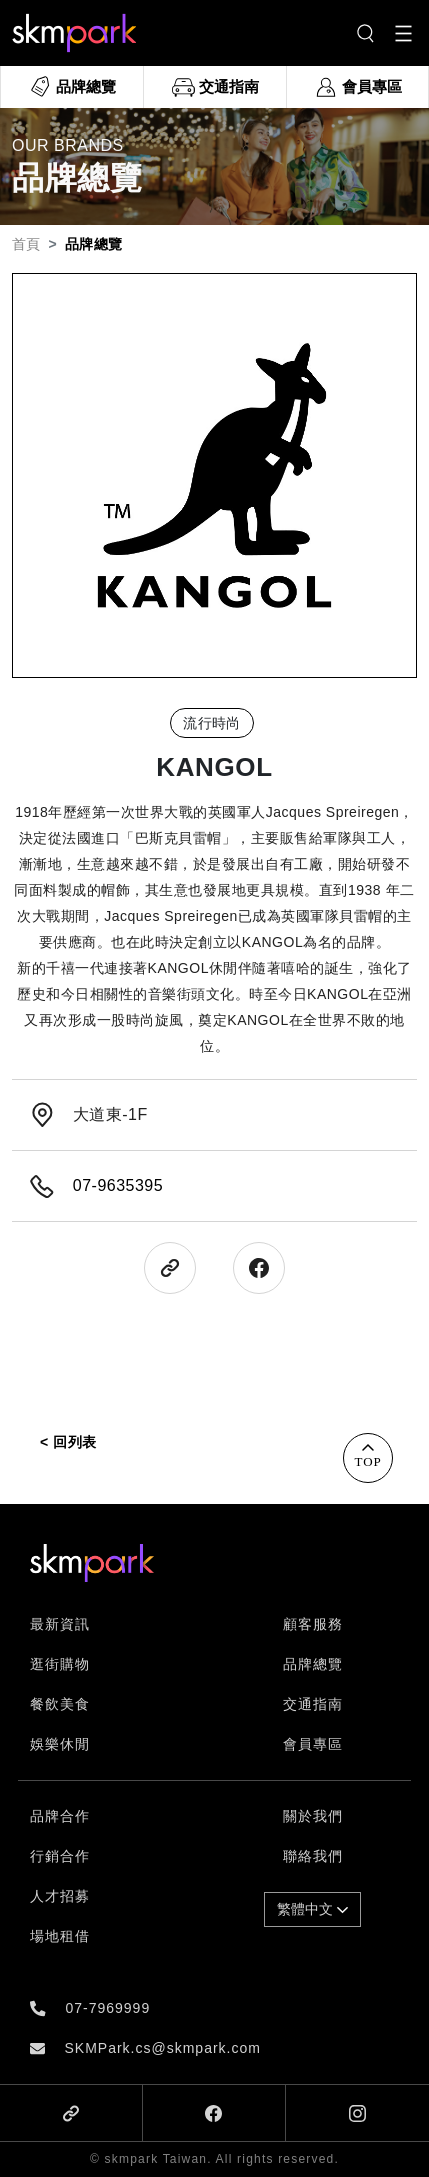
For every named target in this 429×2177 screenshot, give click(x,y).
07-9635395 (118, 1185)
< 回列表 (68, 1442)
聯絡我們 (313, 1856)
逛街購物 (60, 1664)
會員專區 (313, 1744)
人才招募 (60, 1896)
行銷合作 (60, 1856)
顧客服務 (313, 1624)
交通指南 (313, 1704)
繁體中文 (312, 1909)
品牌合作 (60, 1816)
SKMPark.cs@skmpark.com (162, 2048)
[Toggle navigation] (403, 33)
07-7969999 (107, 2008)
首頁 (26, 244)
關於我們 (313, 1816)
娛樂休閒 (60, 1744)
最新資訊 (60, 1624)
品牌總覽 (313, 1664)
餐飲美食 (60, 1704)
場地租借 (60, 1936)
